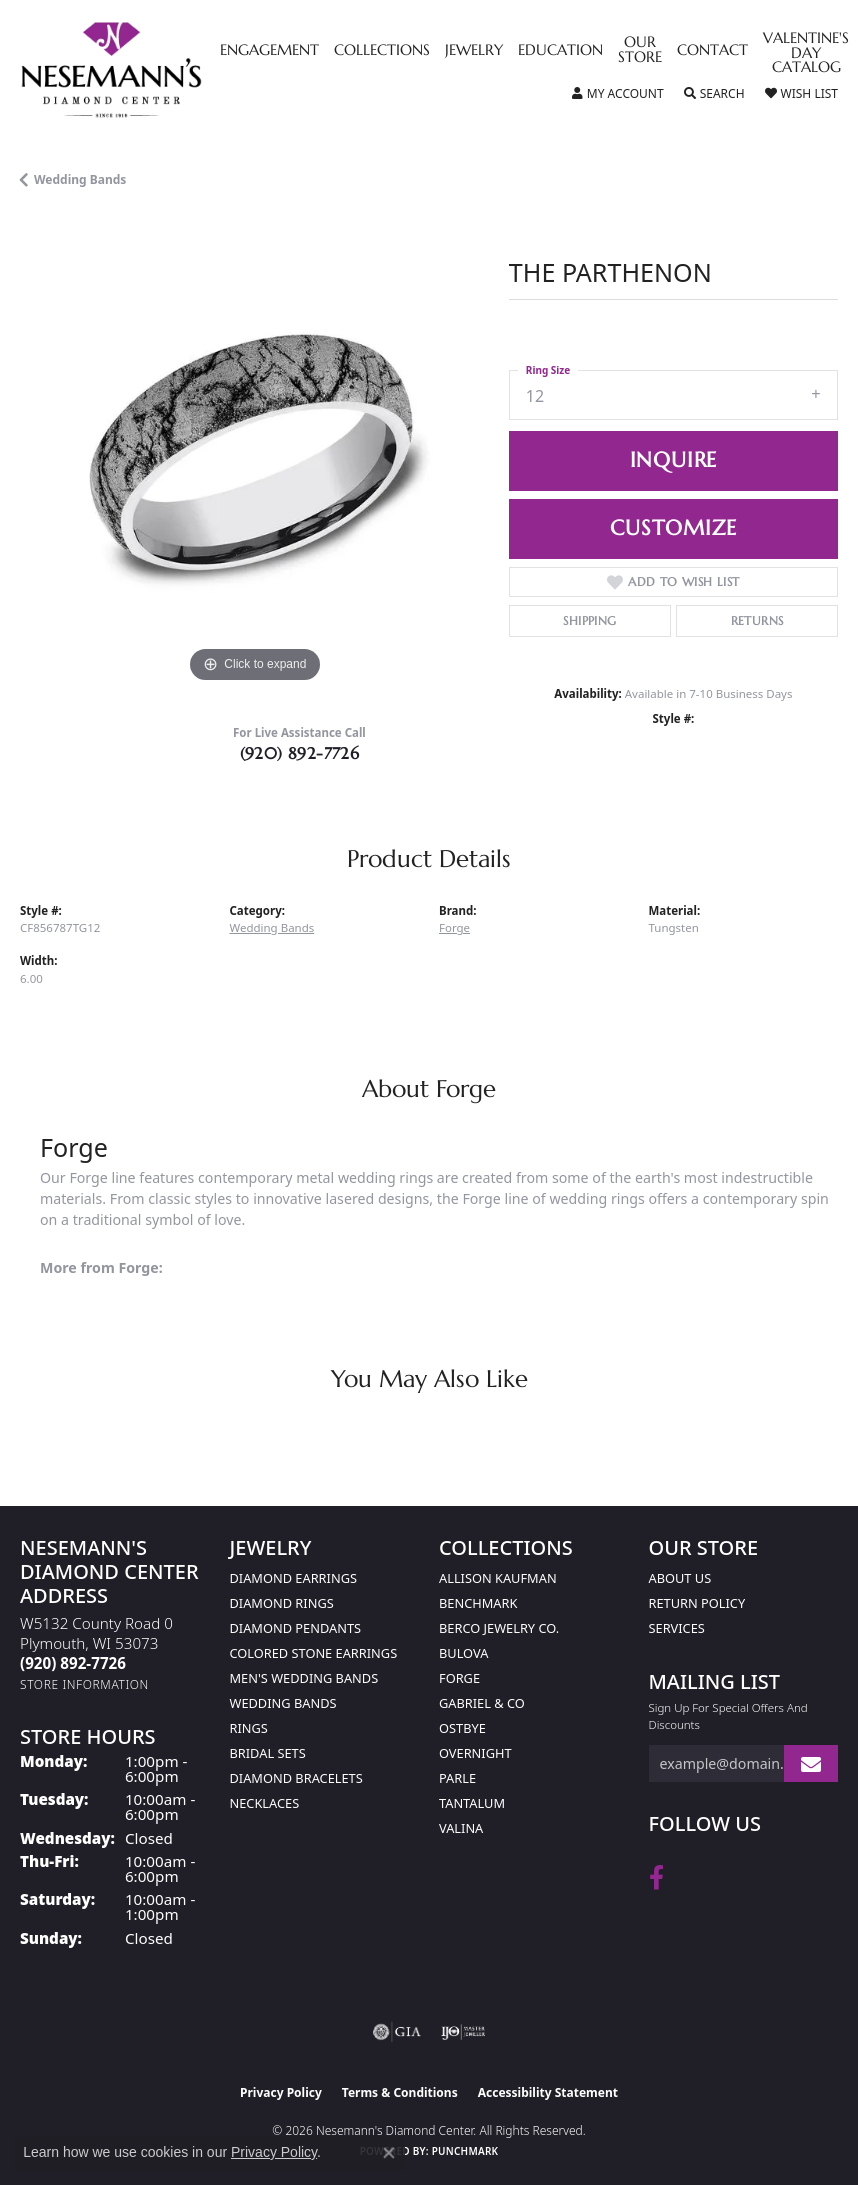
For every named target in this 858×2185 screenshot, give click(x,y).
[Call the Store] (73, 1663)
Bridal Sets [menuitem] (268, 1753)
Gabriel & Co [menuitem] (482, 1703)
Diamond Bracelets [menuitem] (296, 1778)
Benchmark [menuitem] (478, 1603)
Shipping (589, 620)
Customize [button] (673, 528)
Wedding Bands (80, 179)
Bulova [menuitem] (463, 1653)
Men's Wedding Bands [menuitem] (304, 1678)
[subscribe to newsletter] (811, 1763)
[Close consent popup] (389, 2153)
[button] (618, 94)
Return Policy (697, 1603)
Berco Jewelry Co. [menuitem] (499, 1628)
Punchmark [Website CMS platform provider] (465, 2151)
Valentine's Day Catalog (806, 53)
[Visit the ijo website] (463, 2032)
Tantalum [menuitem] (472, 1803)
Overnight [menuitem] (475, 1753)
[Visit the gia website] (397, 2032)
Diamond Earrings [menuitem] (293, 1578)
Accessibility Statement (548, 2092)
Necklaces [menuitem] (265, 1803)
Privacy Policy (281, 2092)
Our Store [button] (640, 50)
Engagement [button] (269, 51)
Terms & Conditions (400, 2092)
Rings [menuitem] (249, 1728)
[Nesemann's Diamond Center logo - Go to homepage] (157, 70)
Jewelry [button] (474, 51)
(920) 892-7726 (300, 753)
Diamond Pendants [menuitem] (296, 1628)
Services (677, 1628)
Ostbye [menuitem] (462, 1728)
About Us (680, 1578)
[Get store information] (84, 1684)
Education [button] (560, 51)
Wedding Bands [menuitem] (283, 1703)
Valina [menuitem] (461, 1828)
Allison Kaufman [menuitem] (498, 1578)
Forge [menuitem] (459, 1678)
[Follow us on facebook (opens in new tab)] (656, 1878)
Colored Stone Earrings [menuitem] (314, 1653)
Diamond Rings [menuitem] (282, 1603)
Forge (454, 927)
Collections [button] (382, 51)
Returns (757, 620)
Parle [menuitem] (457, 1778)
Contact (712, 51)
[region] (254, 453)
